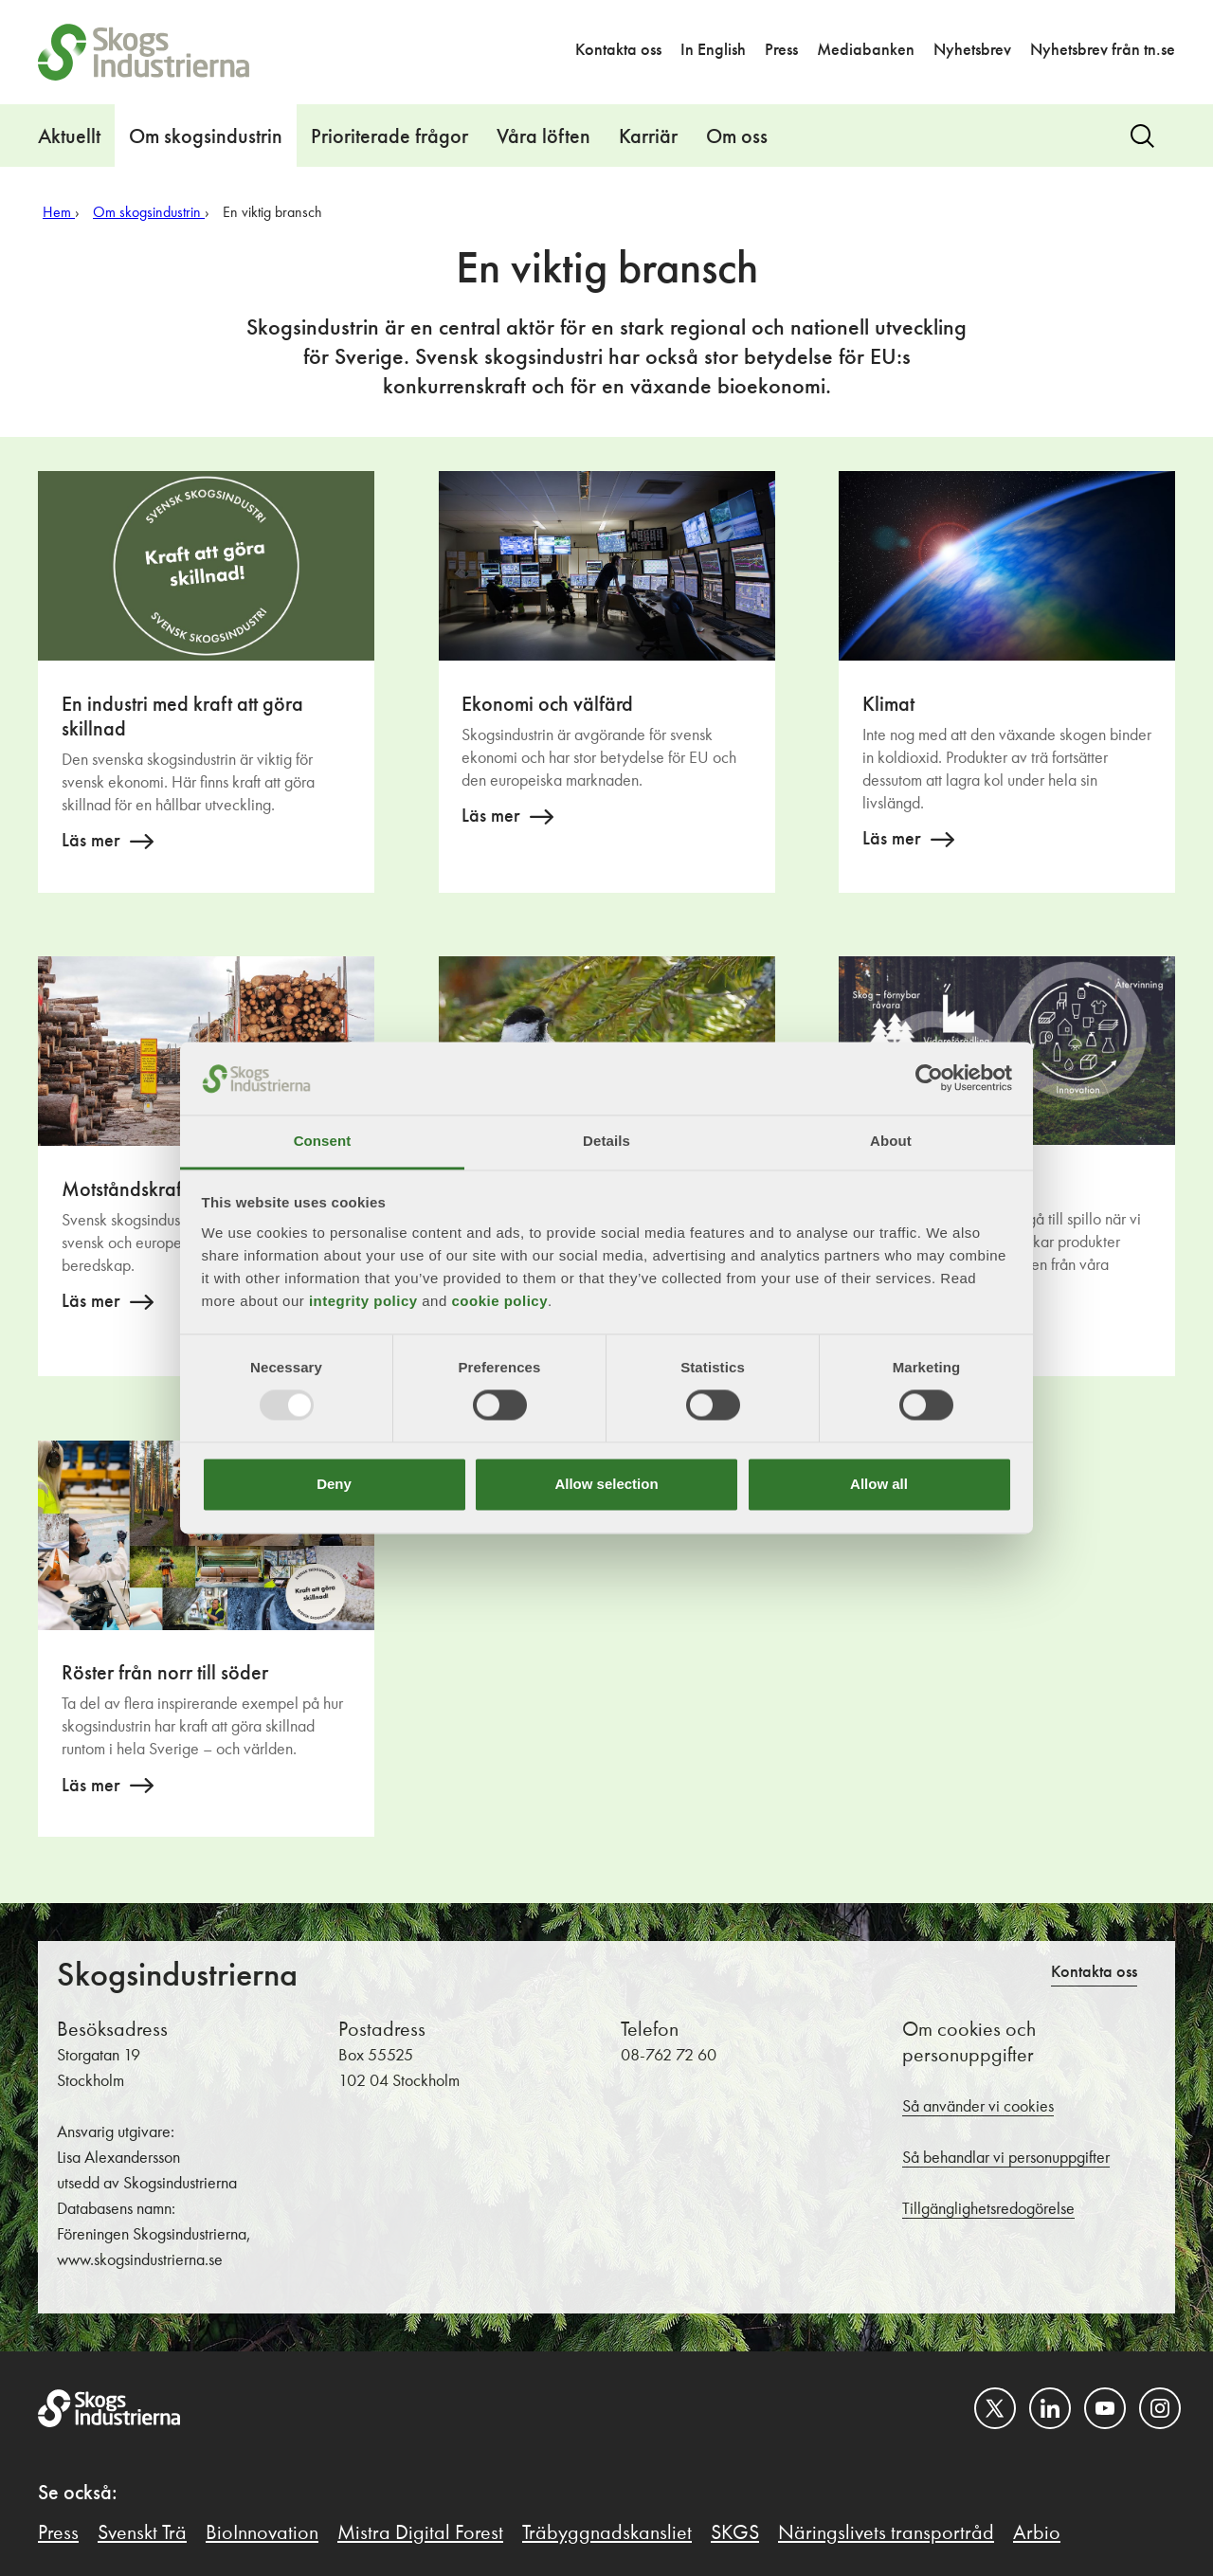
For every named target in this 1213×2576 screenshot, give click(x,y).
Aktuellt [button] (69, 137)
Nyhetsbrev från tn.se (1102, 50)
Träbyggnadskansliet (607, 2533)
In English (713, 50)
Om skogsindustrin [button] (205, 137)
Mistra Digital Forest (420, 2533)
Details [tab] (606, 1141)
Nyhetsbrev (972, 50)
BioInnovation (262, 2533)
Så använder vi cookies (978, 2106)
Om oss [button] (737, 137)
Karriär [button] (648, 137)
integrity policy (363, 1301)
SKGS (735, 2533)
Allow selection (606, 1484)
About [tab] (891, 1141)
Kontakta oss (618, 50)
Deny (334, 1484)
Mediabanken (865, 50)
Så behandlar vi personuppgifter (1006, 2158)
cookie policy (499, 1301)
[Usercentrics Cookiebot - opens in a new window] (929, 1078)
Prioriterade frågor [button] (389, 137)
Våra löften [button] (543, 137)
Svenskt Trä (142, 2533)
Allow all (879, 1484)
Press (781, 50)
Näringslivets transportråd (886, 2533)
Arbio (1036, 2533)
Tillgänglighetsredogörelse (988, 2209)
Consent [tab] (323, 1141)
